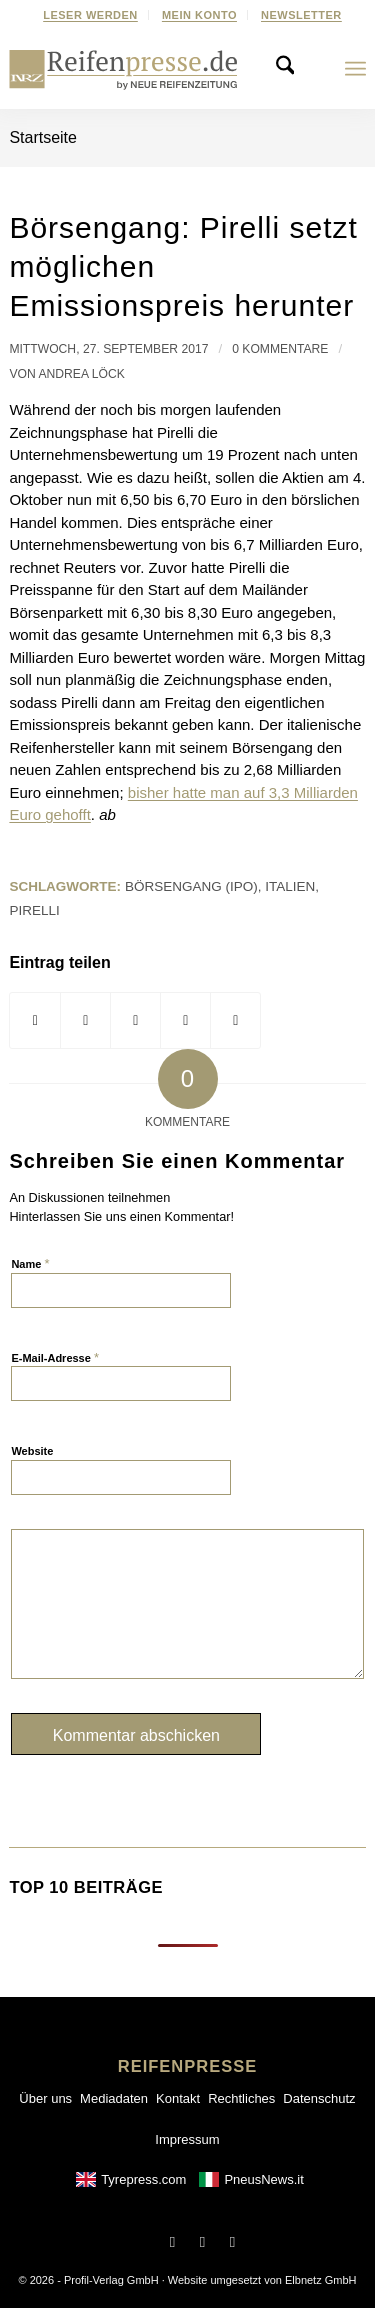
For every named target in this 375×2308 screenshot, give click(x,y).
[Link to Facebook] (173, 2242)
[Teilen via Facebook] (35, 1021)
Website (32, 1451)
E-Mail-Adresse (55, 1357)
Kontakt (178, 2098)
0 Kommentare (280, 349)
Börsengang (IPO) (191, 886)
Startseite (43, 137)
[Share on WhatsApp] (135, 1021)
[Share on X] (85, 1021)
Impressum (187, 2139)
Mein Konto (199, 15)
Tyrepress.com (143, 2179)
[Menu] (355, 69)
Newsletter (301, 15)
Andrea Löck (81, 374)
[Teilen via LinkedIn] (185, 1021)
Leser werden (90, 15)
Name (30, 1263)
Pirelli (34, 910)
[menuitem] (91, 15)
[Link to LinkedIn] (233, 2242)
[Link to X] (203, 2242)
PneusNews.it (263, 2179)
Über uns (45, 2098)
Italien (290, 886)
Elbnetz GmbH (321, 2280)
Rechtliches (241, 2098)
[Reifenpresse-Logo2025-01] (123, 69)
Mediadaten (114, 2098)
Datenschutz (319, 2098)
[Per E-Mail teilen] (235, 1021)
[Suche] (291, 69)
